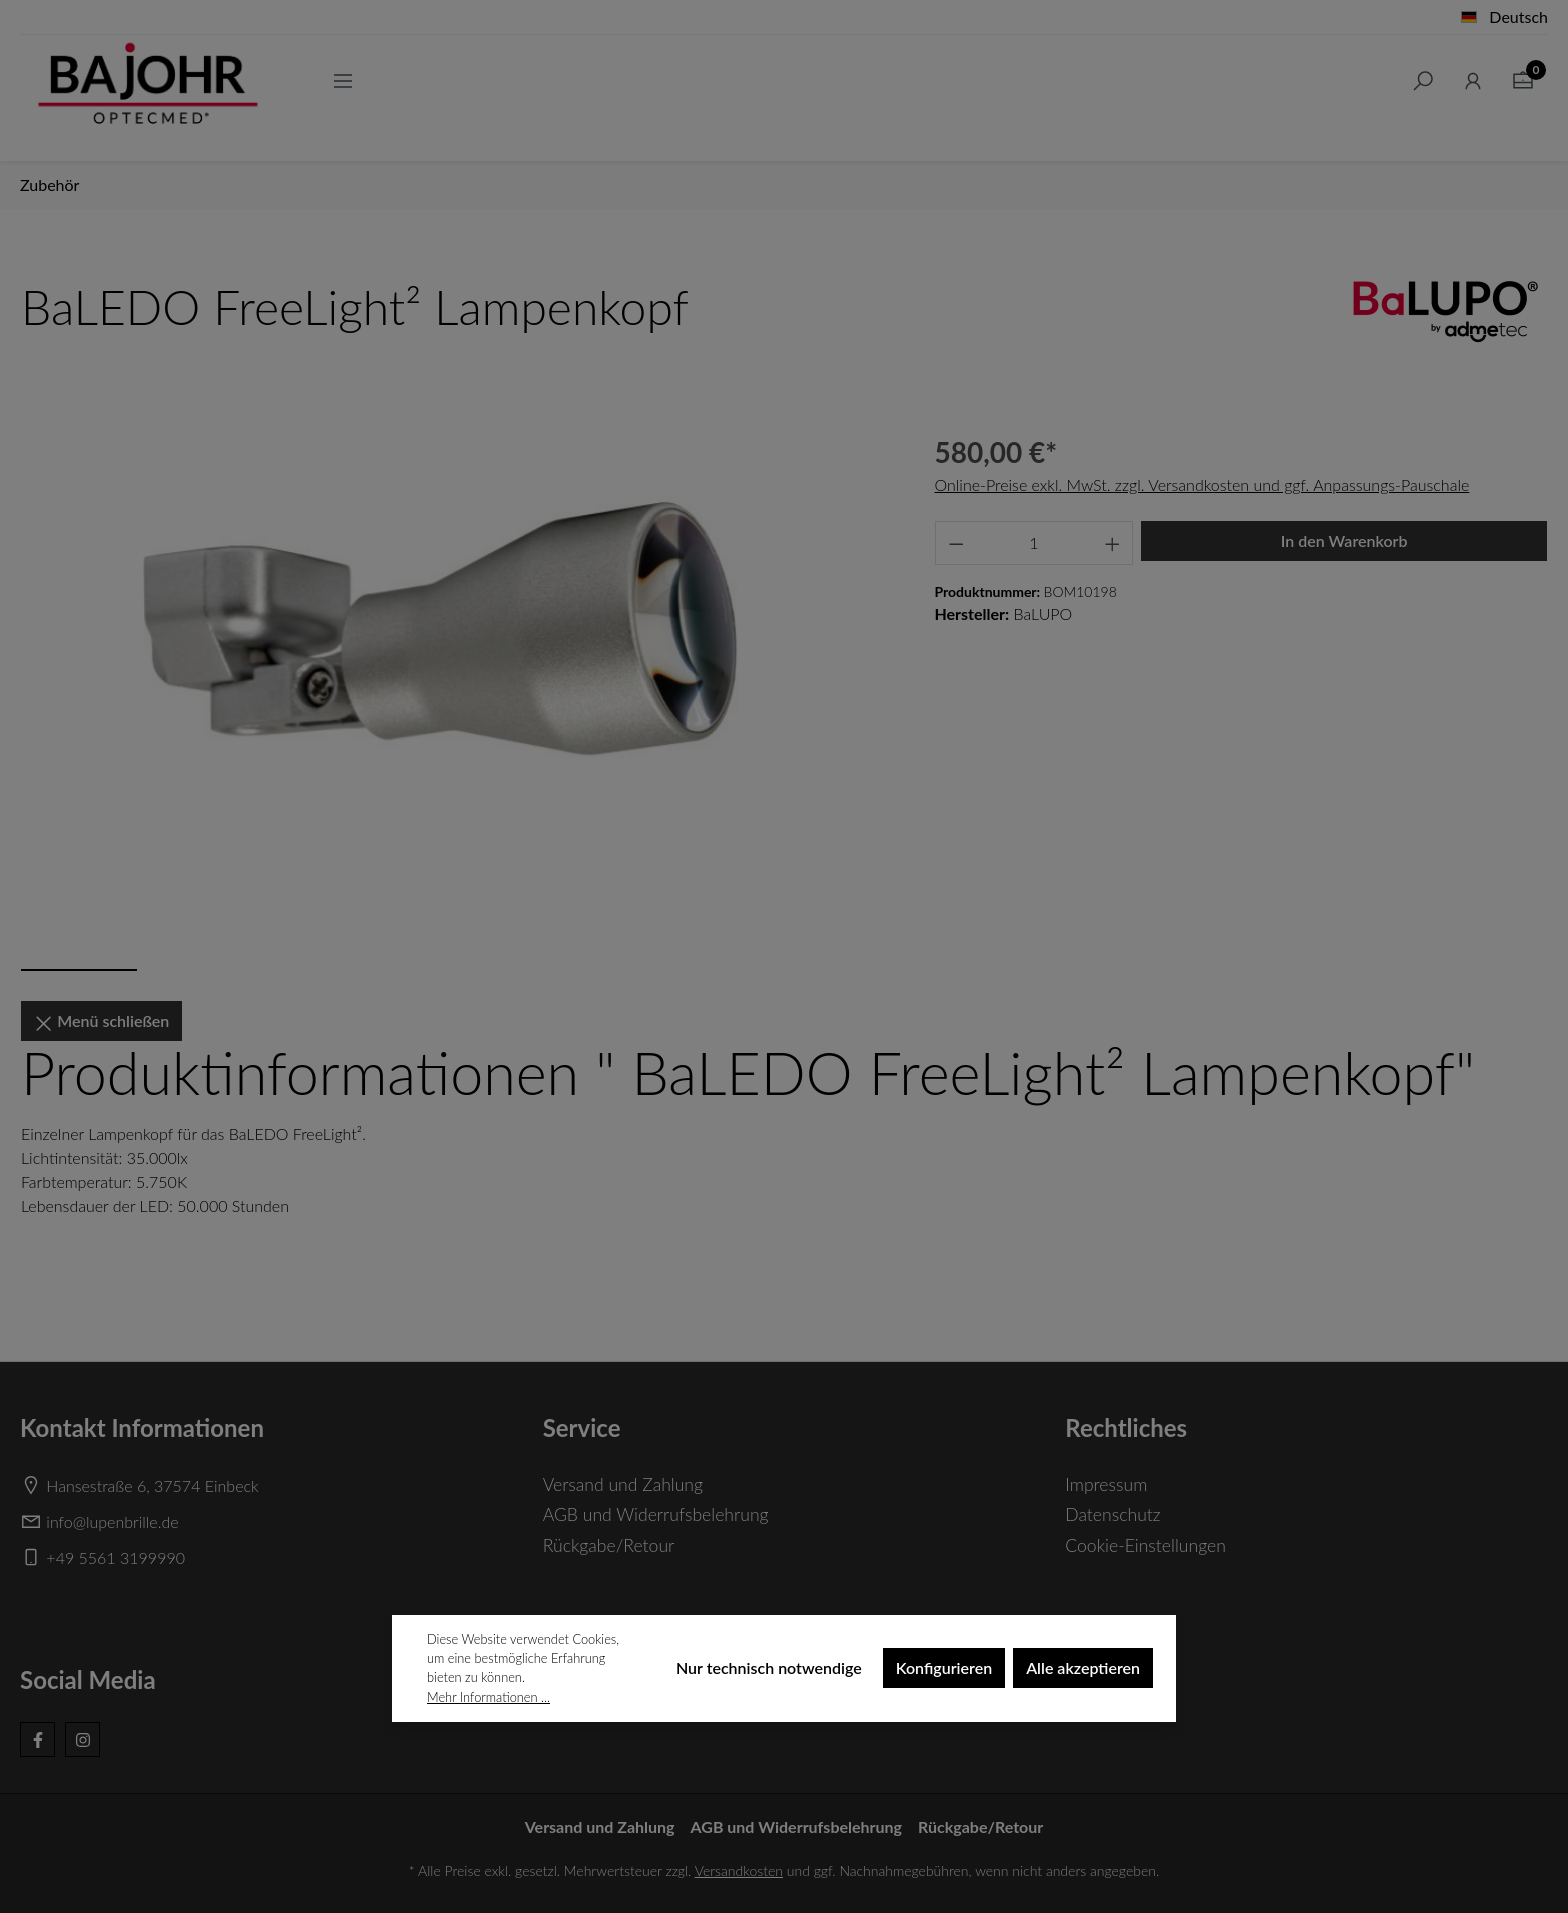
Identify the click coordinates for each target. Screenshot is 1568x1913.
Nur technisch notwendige (769, 1667)
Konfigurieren (944, 1667)
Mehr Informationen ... (488, 1697)
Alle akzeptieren (1083, 1667)
